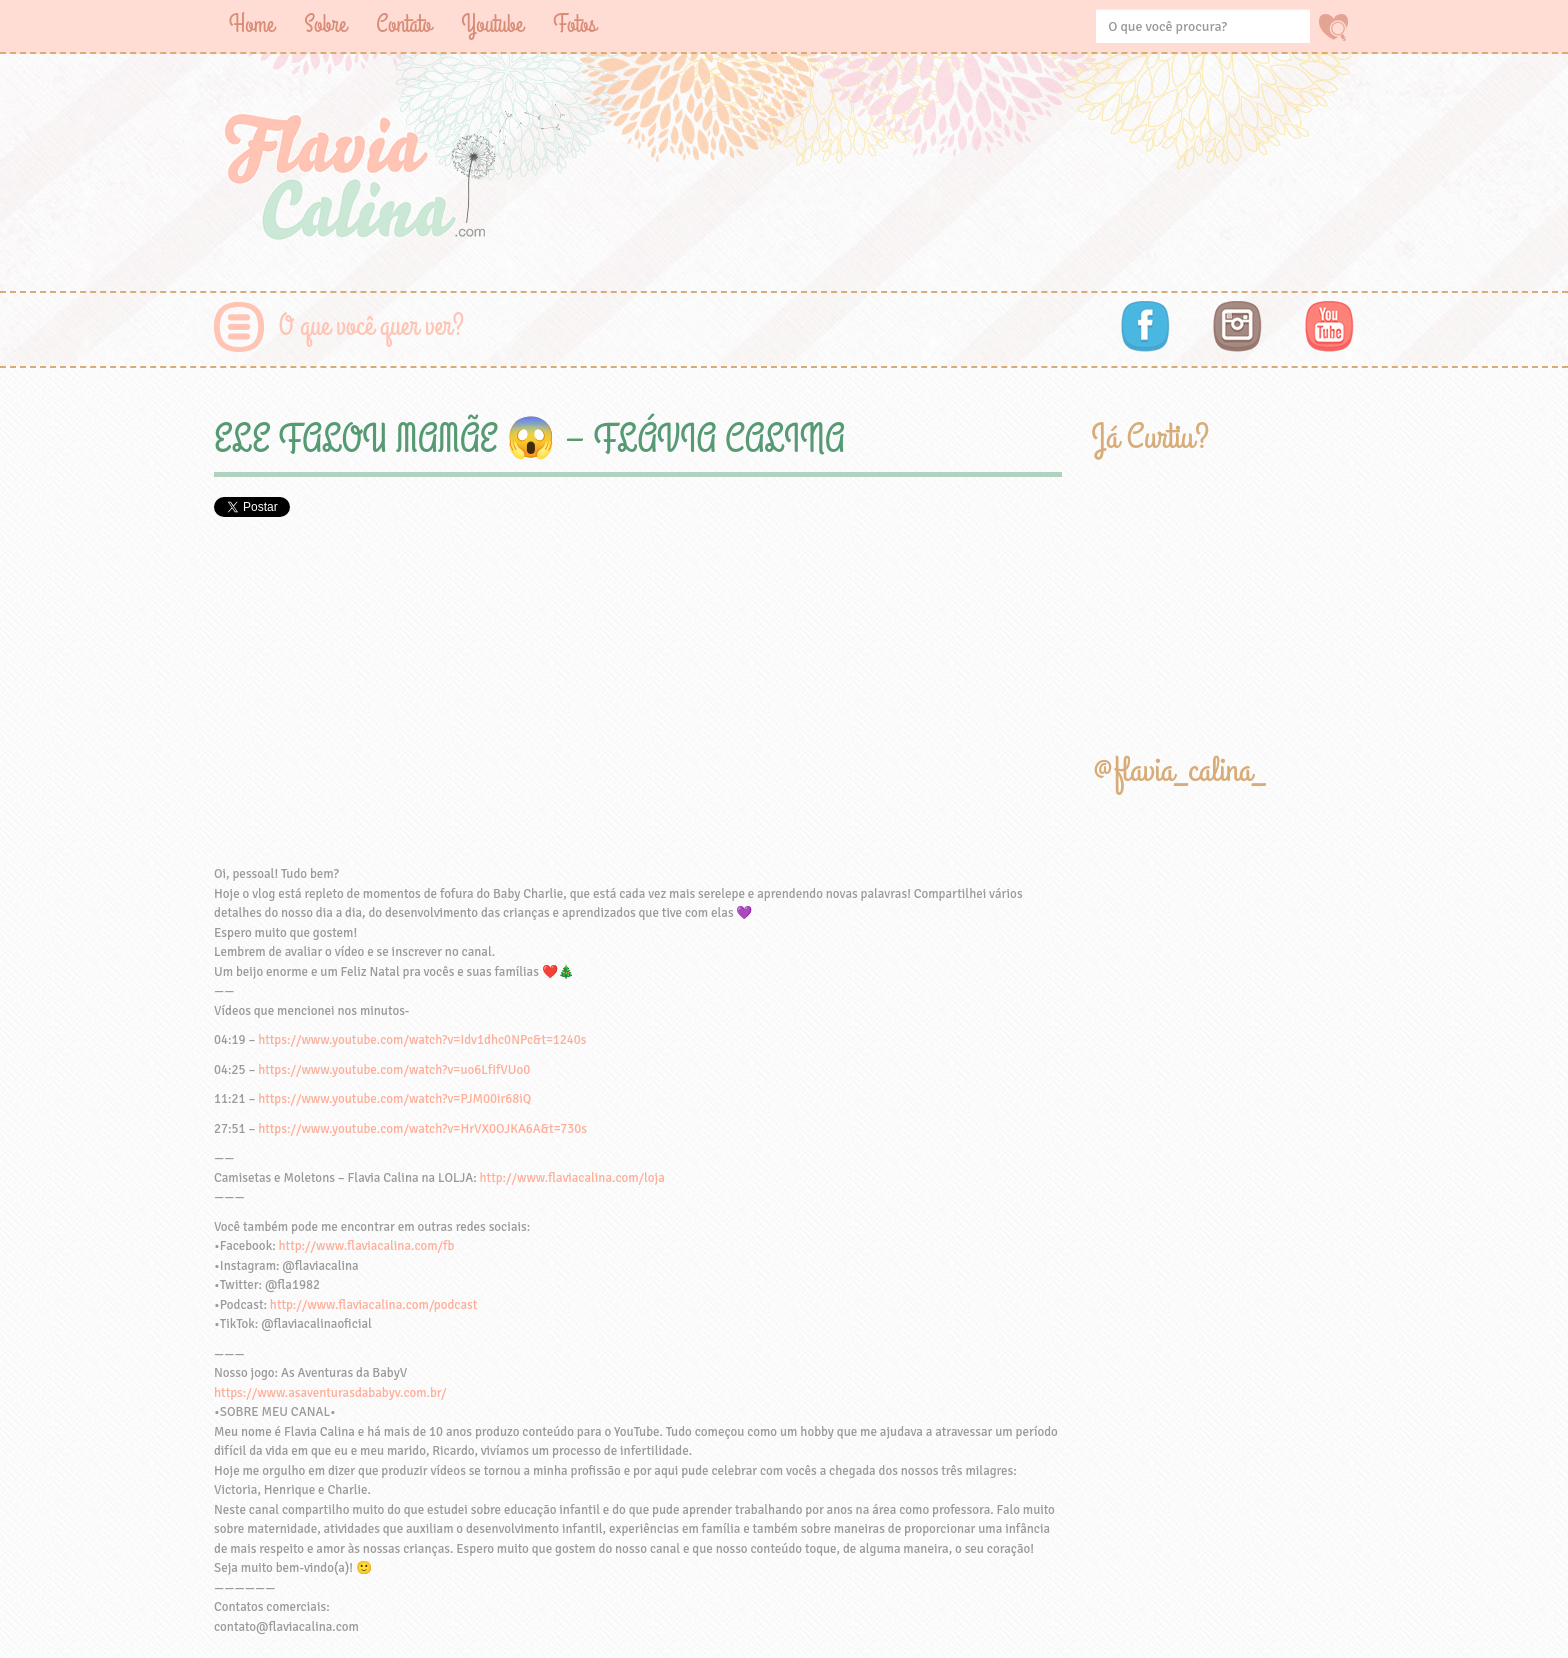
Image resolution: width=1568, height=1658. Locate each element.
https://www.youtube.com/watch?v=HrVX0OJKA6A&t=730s (422, 1129)
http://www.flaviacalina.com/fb (367, 1246)
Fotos (574, 24)
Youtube (492, 24)
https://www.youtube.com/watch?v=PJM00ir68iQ (394, 1099)
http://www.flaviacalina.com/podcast (373, 1305)
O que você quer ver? (371, 326)
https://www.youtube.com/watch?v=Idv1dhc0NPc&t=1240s (422, 1040)
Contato (403, 24)
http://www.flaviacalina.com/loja (572, 1178)
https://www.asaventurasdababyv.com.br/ (330, 1393)
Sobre (325, 24)
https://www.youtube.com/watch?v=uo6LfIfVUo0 (394, 1070)
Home (251, 24)
